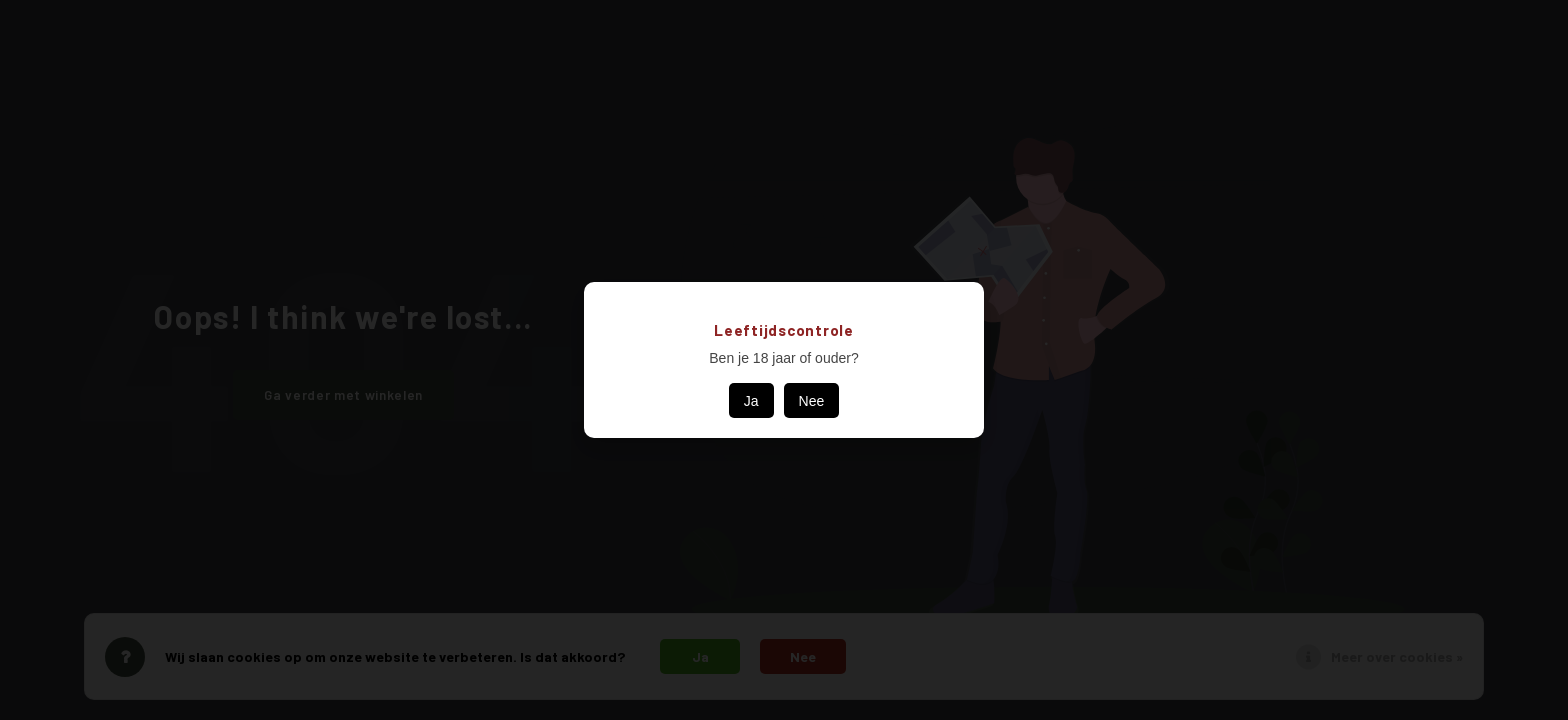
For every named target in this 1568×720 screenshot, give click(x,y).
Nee (812, 401)
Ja (751, 401)
